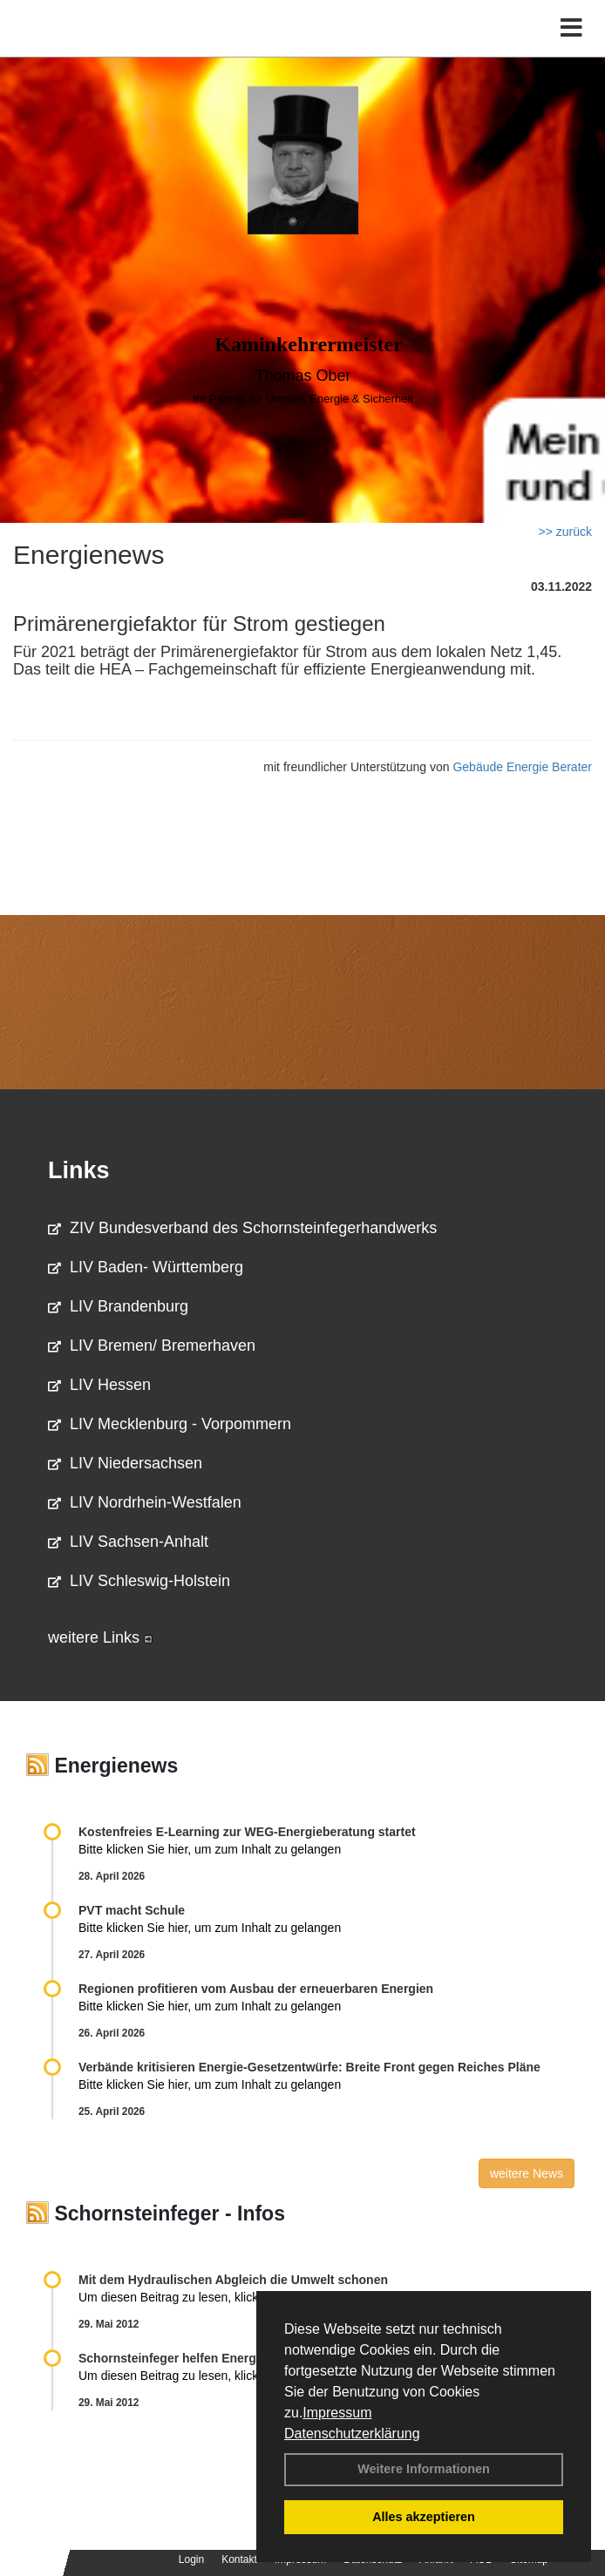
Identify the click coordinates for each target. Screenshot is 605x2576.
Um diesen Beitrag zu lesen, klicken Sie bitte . (212, 2297)
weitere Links (100, 1637)
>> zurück (565, 532)
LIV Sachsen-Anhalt (128, 1541)
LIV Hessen (99, 1384)
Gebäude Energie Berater (522, 767)
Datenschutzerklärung (352, 2433)
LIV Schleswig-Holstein (139, 1581)
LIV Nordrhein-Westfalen (144, 1502)
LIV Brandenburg (118, 1306)
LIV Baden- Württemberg (145, 1267)
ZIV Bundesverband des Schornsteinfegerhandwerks (242, 1228)
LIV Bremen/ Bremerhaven (151, 1345)
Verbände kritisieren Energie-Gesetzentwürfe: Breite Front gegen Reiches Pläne (309, 2067)
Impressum (336, 2412)
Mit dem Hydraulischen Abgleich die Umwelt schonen (233, 2280)
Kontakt (239, 2559)
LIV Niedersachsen (125, 1463)
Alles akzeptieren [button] (423, 2517)
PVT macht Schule (131, 1910)
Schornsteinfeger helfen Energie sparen (193, 2358)
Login (191, 2559)
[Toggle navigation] (571, 28)
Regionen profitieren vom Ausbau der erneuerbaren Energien (255, 1989)
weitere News (526, 2173)
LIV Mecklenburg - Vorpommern (169, 1424)
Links (79, 1170)
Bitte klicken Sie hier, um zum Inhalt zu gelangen (209, 1849)
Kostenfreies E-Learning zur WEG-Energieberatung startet (247, 1832)
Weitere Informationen (423, 2469)
